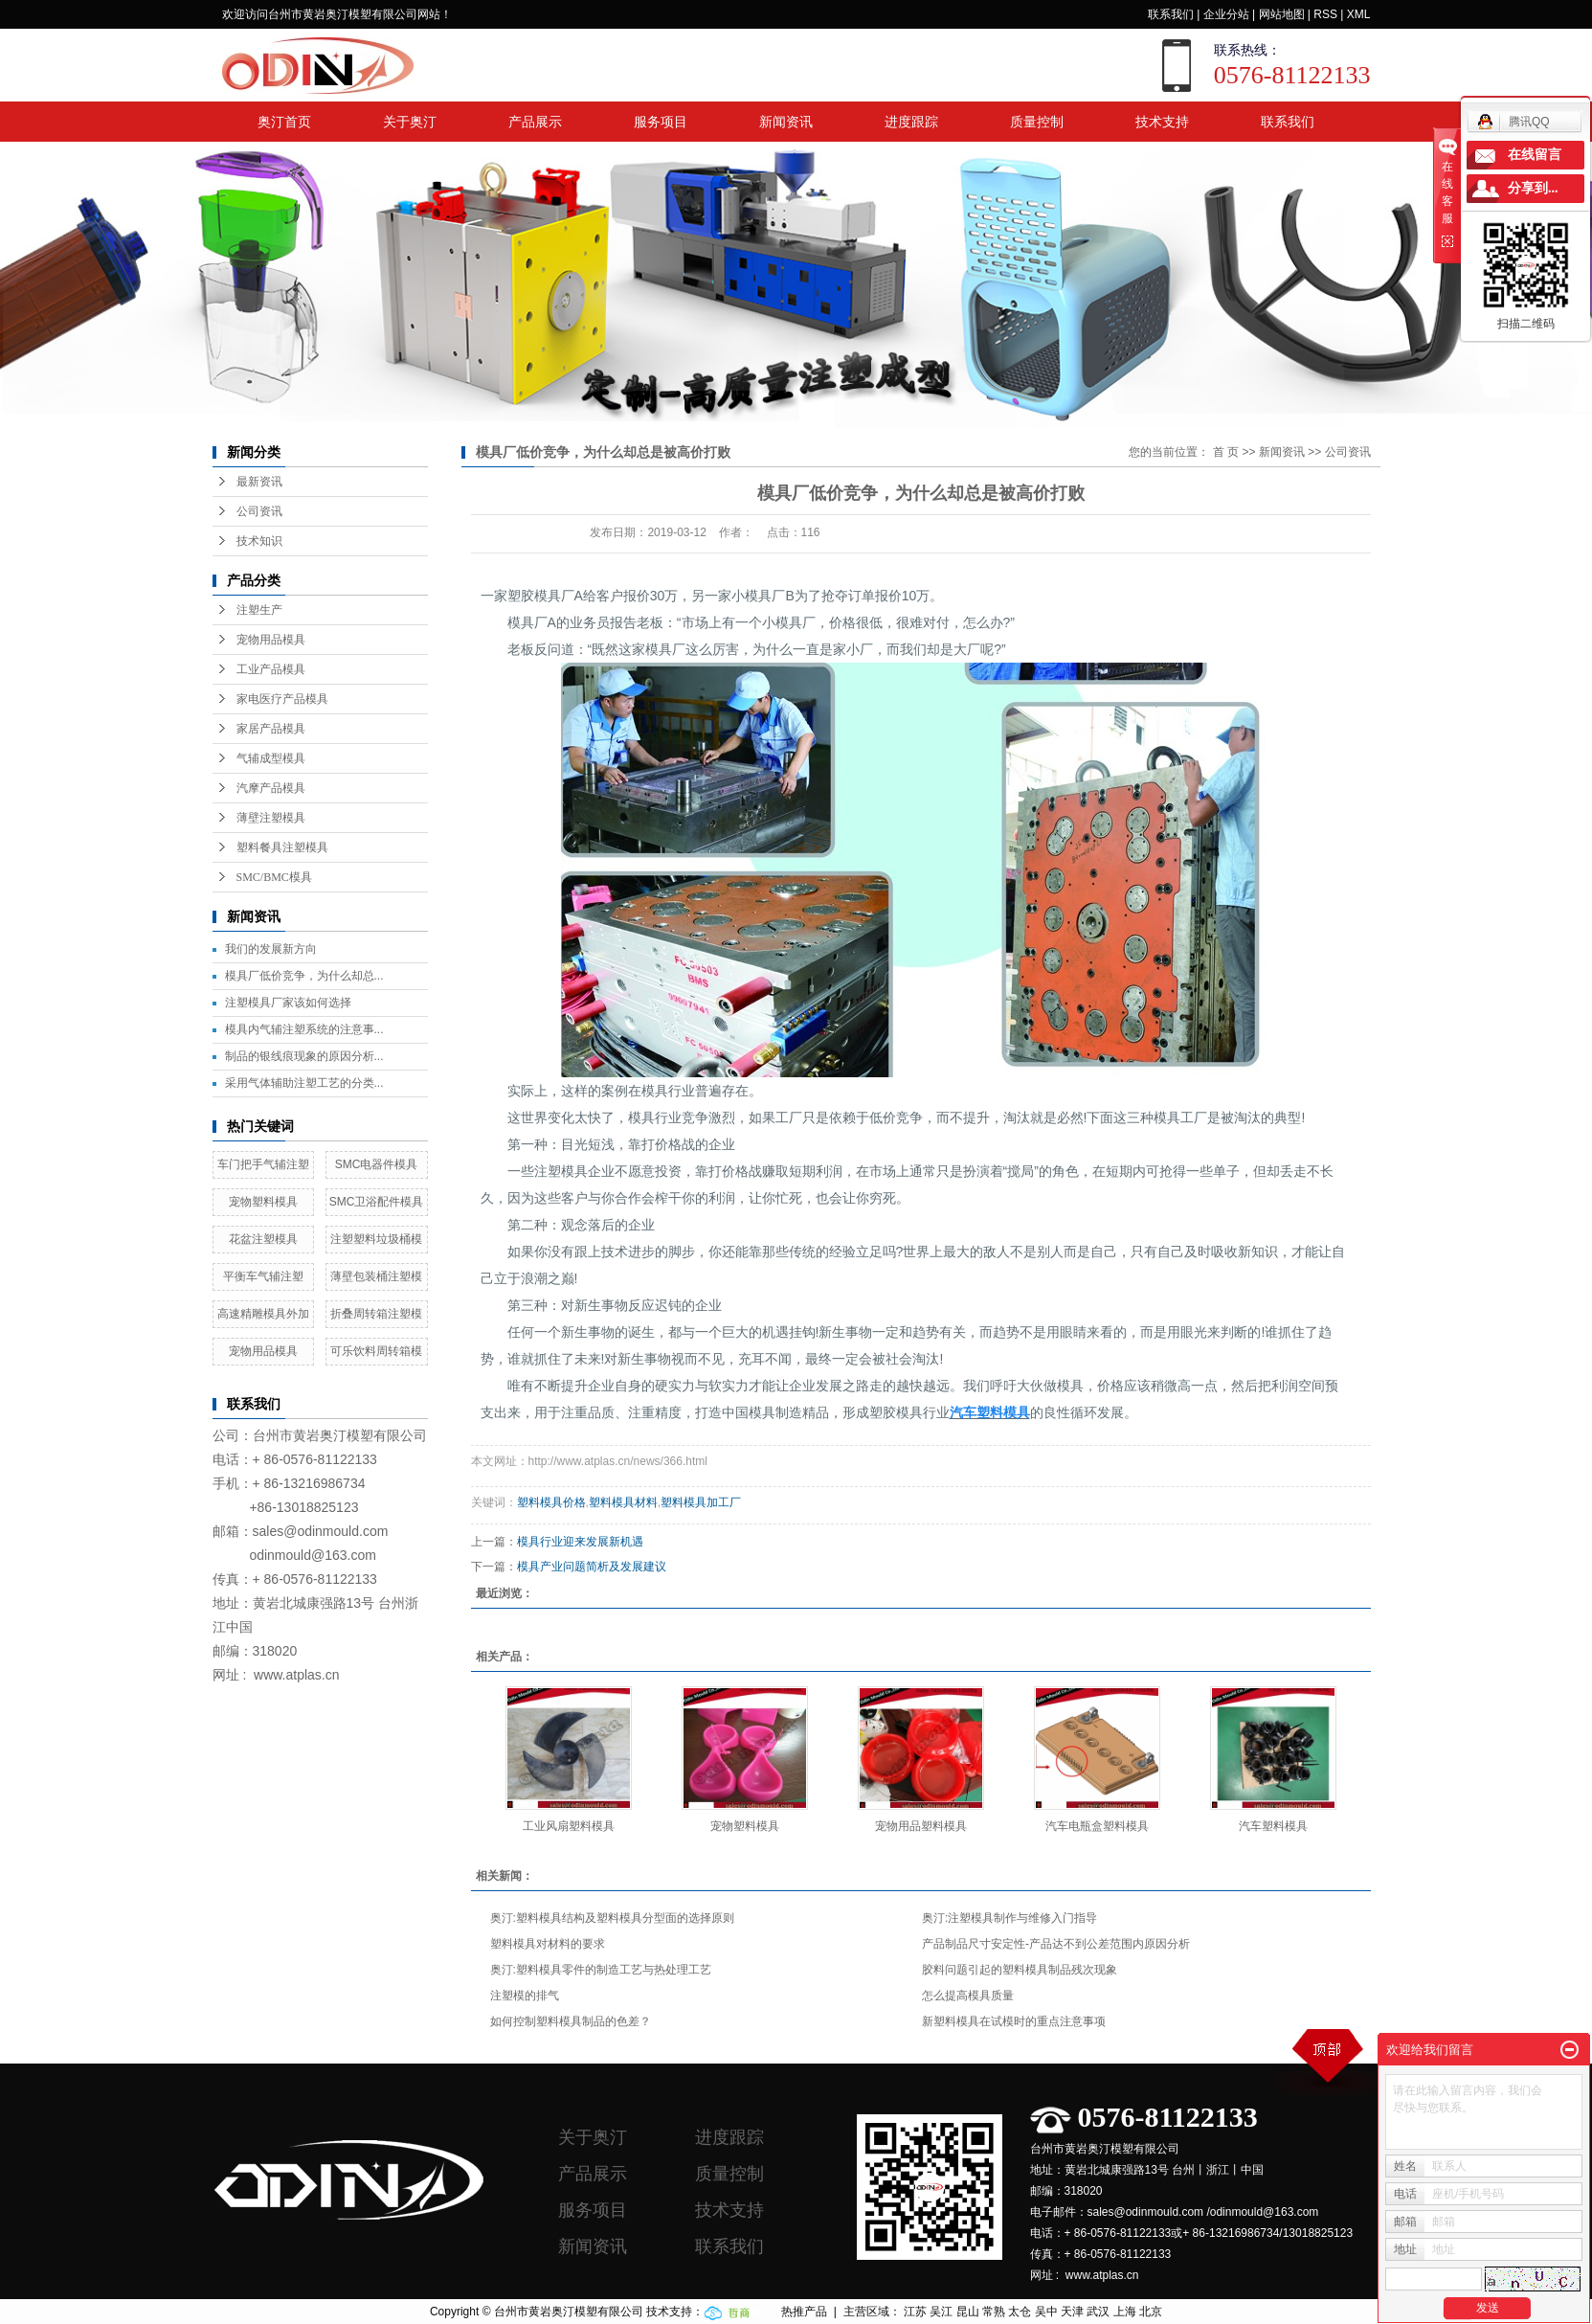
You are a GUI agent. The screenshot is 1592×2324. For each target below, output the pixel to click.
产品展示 (535, 121)
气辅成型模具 (270, 758)
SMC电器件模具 (376, 1164)
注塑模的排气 (524, 1995)
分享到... (1533, 188)
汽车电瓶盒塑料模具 (1097, 1826)
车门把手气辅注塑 (263, 1164)
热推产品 (804, 2311)
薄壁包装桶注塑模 (376, 1276)
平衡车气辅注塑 (263, 1276)
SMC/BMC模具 (274, 877)
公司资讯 (259, 511)
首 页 (1226, 452)
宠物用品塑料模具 (921, 1826)
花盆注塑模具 (263, 1239)
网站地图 (1282, 14)
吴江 (941, 2311)
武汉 (1098, 2311)
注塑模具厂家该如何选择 (288, 1002)
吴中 (1046, 2311)
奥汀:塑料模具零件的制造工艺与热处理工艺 (600, 1969)
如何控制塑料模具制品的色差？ (570, 2021)
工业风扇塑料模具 (569, 1826)
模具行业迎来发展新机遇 (580, 1541)
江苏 (915, 2311)
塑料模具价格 (551, 1502)
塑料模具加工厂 (701, 1502)
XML (1359, 14)
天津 (1072, 2311)
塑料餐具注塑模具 (282, 847)
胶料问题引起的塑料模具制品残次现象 (1019, 1969)
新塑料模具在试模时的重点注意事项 (1014, 2021)
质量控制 (1037, 121)
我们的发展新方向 (271, 949)
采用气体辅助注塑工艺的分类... (304, 1083)
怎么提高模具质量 (968, 1995)
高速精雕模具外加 (263, 1313)
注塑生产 (259, 610)
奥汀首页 (284, 121)
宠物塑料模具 (263, 1201)
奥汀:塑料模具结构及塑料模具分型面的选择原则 (612, 1918)
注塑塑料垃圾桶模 (376, 1239)
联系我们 (1171, 14)
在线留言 (1534, 154)
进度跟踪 (911, 121)
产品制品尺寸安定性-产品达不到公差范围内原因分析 (1056, 1944)
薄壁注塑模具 (270, 817)
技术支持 (1162, 121)
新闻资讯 (786, 121)
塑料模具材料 (623, 1502)
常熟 (993, 2311)
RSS (1325, 14)
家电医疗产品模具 (282, 699)
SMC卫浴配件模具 (376, 1201)
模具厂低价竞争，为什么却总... (304, 975)
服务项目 (660, 121)
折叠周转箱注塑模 (376, 1313)
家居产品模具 (270, 728)
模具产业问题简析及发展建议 (591, 1566)
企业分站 (1226, 14)
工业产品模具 (270, 669)
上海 (1124, 2311)
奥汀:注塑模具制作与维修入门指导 (1009, 1918)
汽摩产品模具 (270, 788)
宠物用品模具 (270, 639)
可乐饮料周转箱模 (376, 1351)
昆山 (967, 2311)
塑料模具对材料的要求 (547, 1944)
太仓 (1019, 2311)
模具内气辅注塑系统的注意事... (304, 1029)
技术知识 (259, 541)
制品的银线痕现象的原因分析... (304, 1056)
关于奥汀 (410, 121)
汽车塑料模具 (1273, 1826)
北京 (1150, 2311)
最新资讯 (259, 481)
